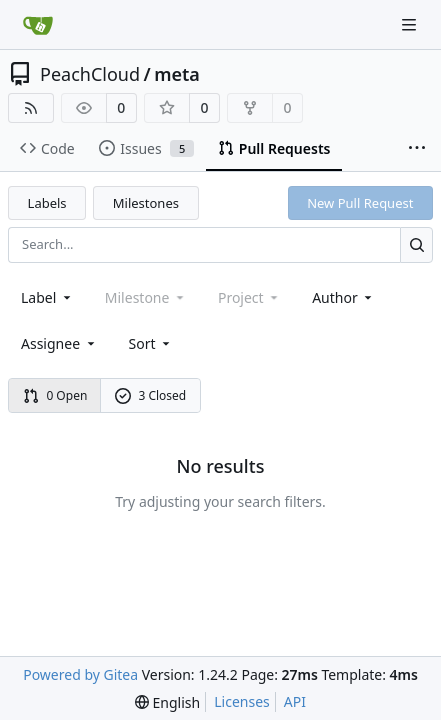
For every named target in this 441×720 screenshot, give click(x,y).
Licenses (242, 701)
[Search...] (416, 244)
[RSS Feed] (31, 108)
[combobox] (47, 297)
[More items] (417, 149)
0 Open (55, 395)
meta (177, 74)
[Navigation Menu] (411, 24)
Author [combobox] (343, 297)
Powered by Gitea (80, 674)
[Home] (38, 25)
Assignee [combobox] (59, 343)
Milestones (146, 203)
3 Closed (151, 395)
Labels (47, 203)
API (295, 701)
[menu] (151, 343)
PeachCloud (90, 74)
